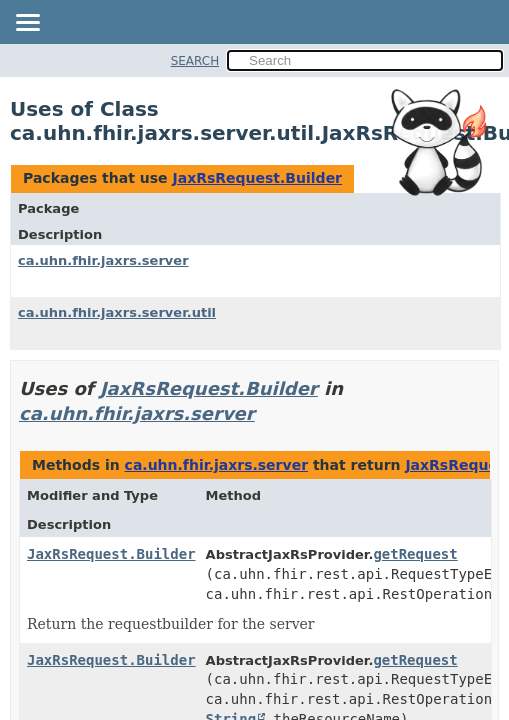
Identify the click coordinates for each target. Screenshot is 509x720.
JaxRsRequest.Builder (257, 178)
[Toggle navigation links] (27, 24)
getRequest (415, 554)
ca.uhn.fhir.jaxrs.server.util (117, 312)
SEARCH (195, 61)
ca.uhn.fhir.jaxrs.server (103, 260)
